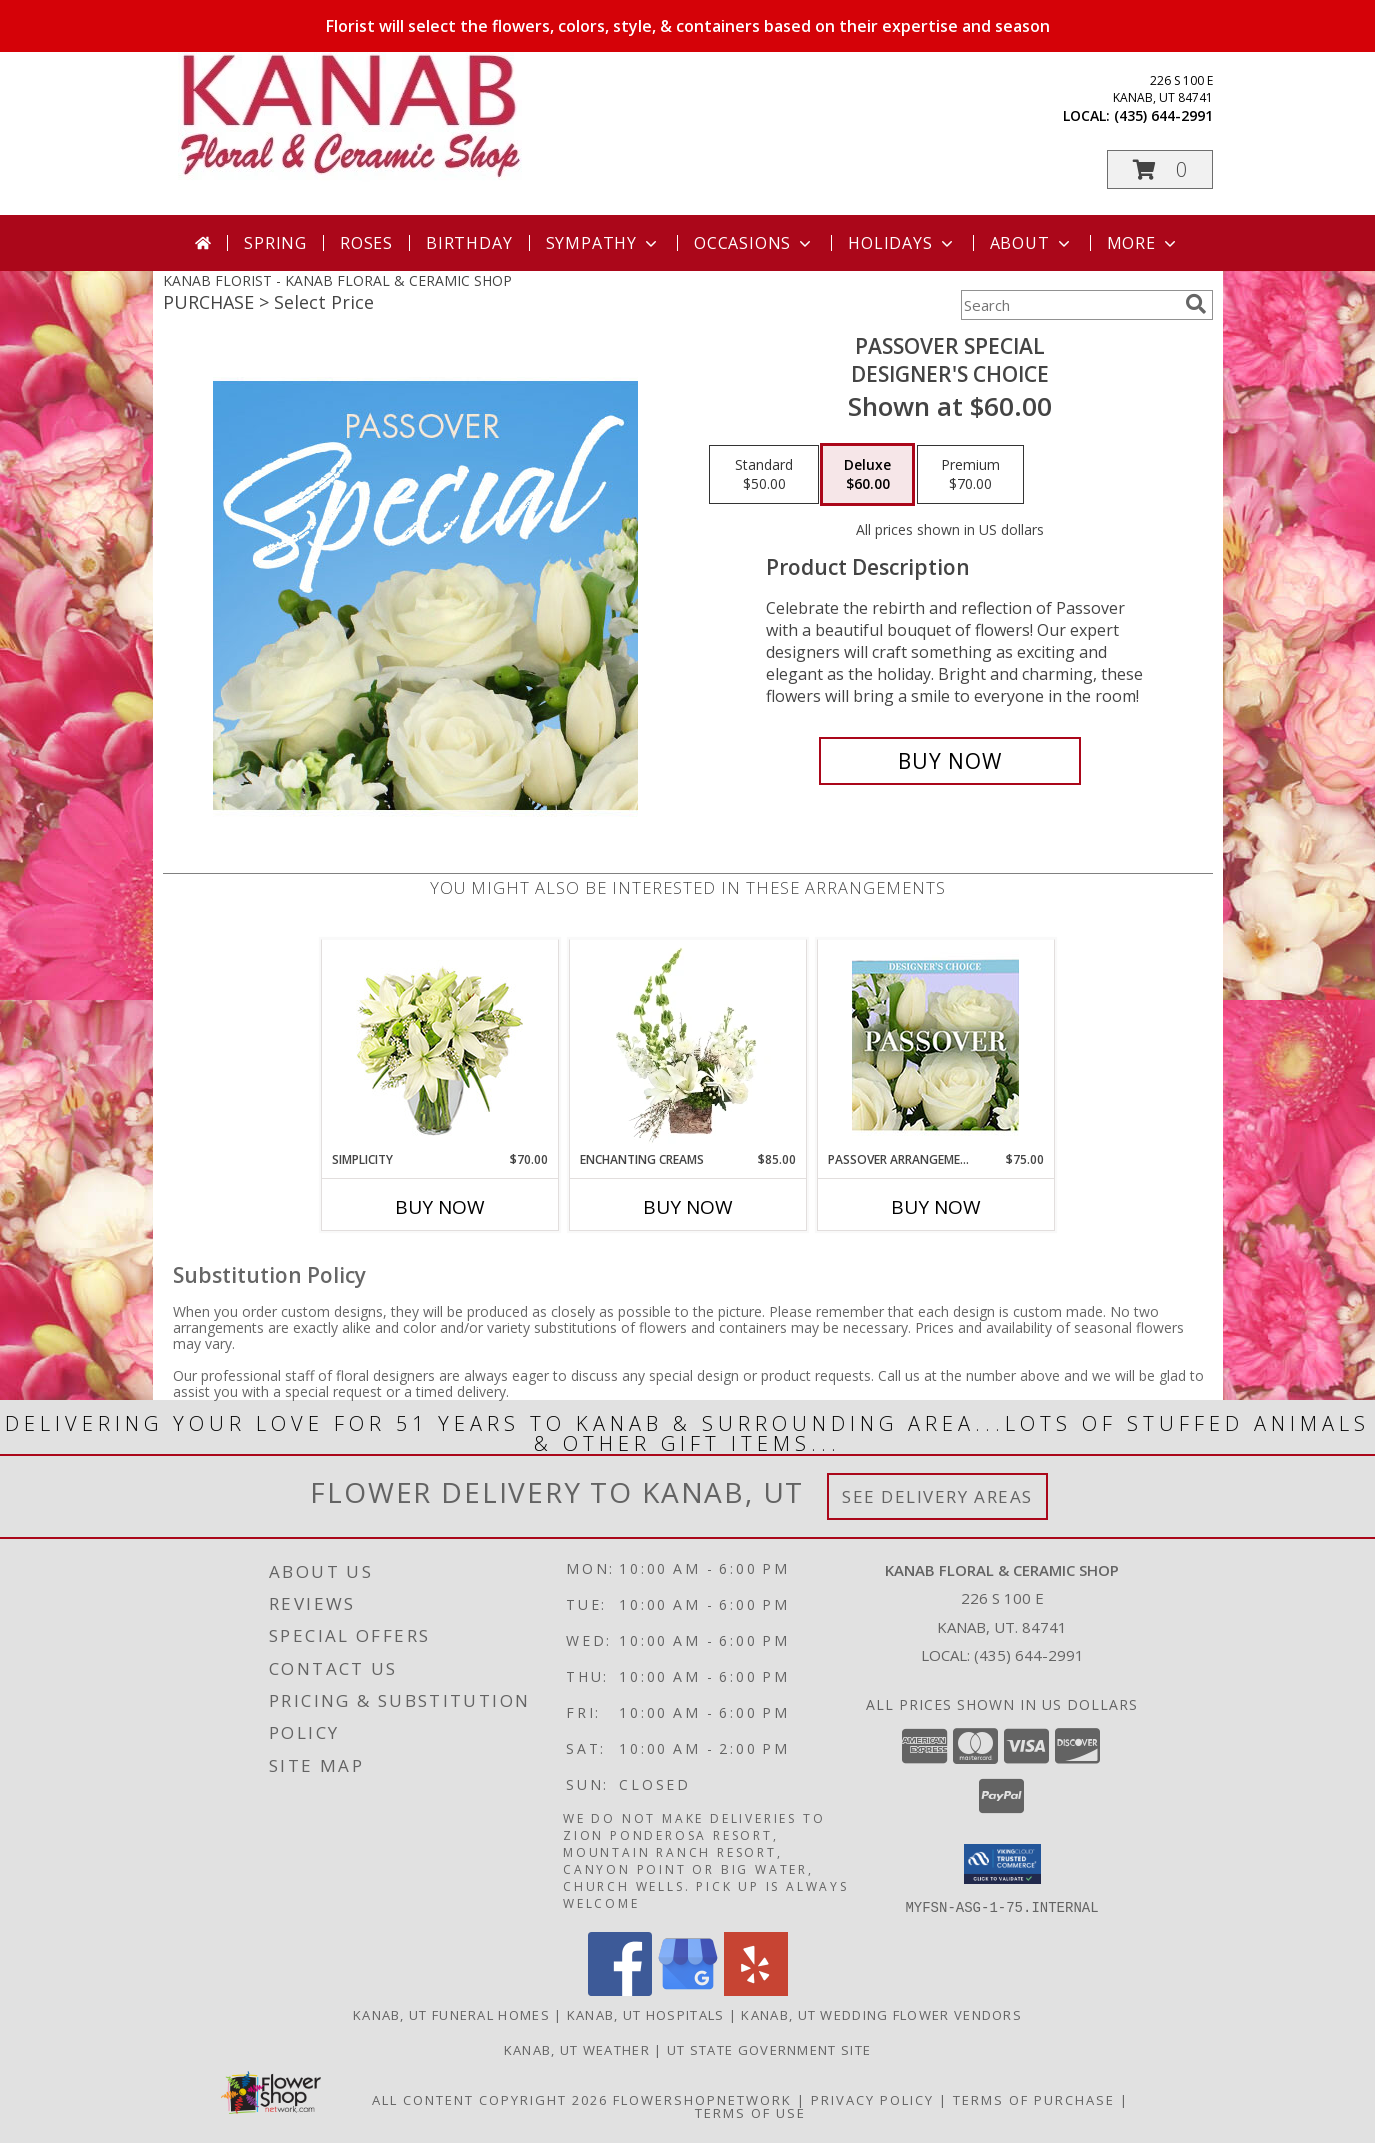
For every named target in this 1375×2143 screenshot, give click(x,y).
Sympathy (603, 243)
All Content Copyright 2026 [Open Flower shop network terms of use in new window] (490, 2099)
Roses (366, 243)
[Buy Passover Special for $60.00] (950, 761)
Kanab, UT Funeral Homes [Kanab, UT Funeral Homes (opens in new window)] (451, 2014)
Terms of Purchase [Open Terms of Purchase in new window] (1034, 2099)
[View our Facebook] (620, 1989)
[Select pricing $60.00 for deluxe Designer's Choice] (867, 475)
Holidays (902, 243)
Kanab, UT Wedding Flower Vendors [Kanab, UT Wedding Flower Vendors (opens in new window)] (881, 2014)
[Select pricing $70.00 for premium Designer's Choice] (970, 475)
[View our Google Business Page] (688, 1989)
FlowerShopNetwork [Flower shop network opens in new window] (702, 2099)
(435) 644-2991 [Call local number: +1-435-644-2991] (1163, 115)
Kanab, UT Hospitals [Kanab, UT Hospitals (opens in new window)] (646, 2014)
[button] (1160, 169)
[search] (1196, 304)
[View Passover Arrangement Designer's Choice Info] (935, 1045)
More (1143, 243)
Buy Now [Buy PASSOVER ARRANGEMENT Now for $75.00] (936, 1207)
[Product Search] (1069, 305)
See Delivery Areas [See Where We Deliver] (937, 1496)
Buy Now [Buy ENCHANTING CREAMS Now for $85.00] (688, 1207)
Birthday (469, 243)
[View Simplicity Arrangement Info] (439, 1045)
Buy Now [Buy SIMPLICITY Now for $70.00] (440, 1207)
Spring (275, 243)
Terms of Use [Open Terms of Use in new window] (750, 2112)
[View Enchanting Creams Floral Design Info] (687, 1045)
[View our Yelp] (756, 1989)
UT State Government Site (769, 2049)
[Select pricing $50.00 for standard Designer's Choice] (764, 475)
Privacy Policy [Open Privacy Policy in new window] (872, 2099)
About (1032, 243)
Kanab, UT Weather (577, 2049)
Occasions (754, 243)
